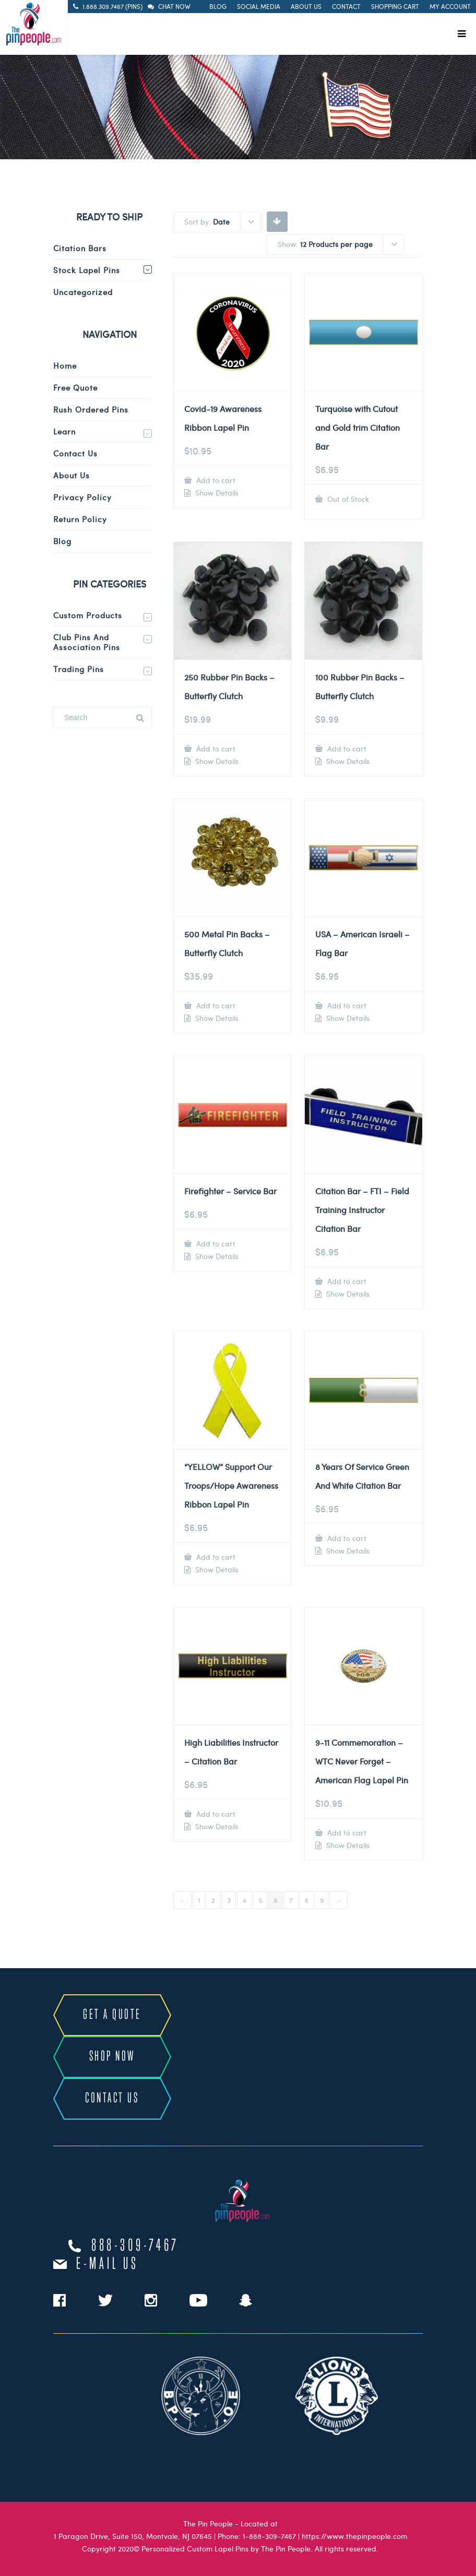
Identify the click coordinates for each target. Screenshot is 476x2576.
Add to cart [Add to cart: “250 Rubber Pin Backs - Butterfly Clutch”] (214, 748)
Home (65, 365)
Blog (218, 6)
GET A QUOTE (112, 2014)
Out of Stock (347, 499)
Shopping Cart (395, 6)
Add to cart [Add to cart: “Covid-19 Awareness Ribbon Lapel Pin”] (214, 480)
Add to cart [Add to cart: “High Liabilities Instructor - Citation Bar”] (214, 1814)
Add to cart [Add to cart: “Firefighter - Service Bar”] (214, 1244)
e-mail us (107, 2264)
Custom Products (87, 615)
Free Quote (75, 387)
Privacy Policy (82, 497)
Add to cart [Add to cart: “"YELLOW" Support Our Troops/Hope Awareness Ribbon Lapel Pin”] (214, 1557)
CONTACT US (112, 2098)
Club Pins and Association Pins (86, 642)
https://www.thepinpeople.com (354, 2536)
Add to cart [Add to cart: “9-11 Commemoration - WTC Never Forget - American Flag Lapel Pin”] (345, 1833)
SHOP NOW (112, 2056)
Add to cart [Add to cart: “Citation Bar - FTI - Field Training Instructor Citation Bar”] (345, 1281)
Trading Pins (78, 669)
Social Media (258, 6)
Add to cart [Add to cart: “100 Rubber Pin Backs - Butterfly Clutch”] (345, 748)
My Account (450, 6)
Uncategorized (83, 292)
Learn (64, 431)
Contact (346, 6)
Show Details (216, 493)
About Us (306, 6)
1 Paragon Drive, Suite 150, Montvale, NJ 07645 (133, 2536)
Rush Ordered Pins (90, 409)
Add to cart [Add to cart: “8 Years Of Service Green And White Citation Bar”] (345, 1538)
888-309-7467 (135, 2246)
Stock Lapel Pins (86, 270)
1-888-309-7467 (269, 2536)
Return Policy (80, 519)
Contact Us (75, 453)
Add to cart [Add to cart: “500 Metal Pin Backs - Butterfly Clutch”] (214, 1005)
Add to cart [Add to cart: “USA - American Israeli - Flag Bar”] (345, 1005)
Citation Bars (79, 248)
